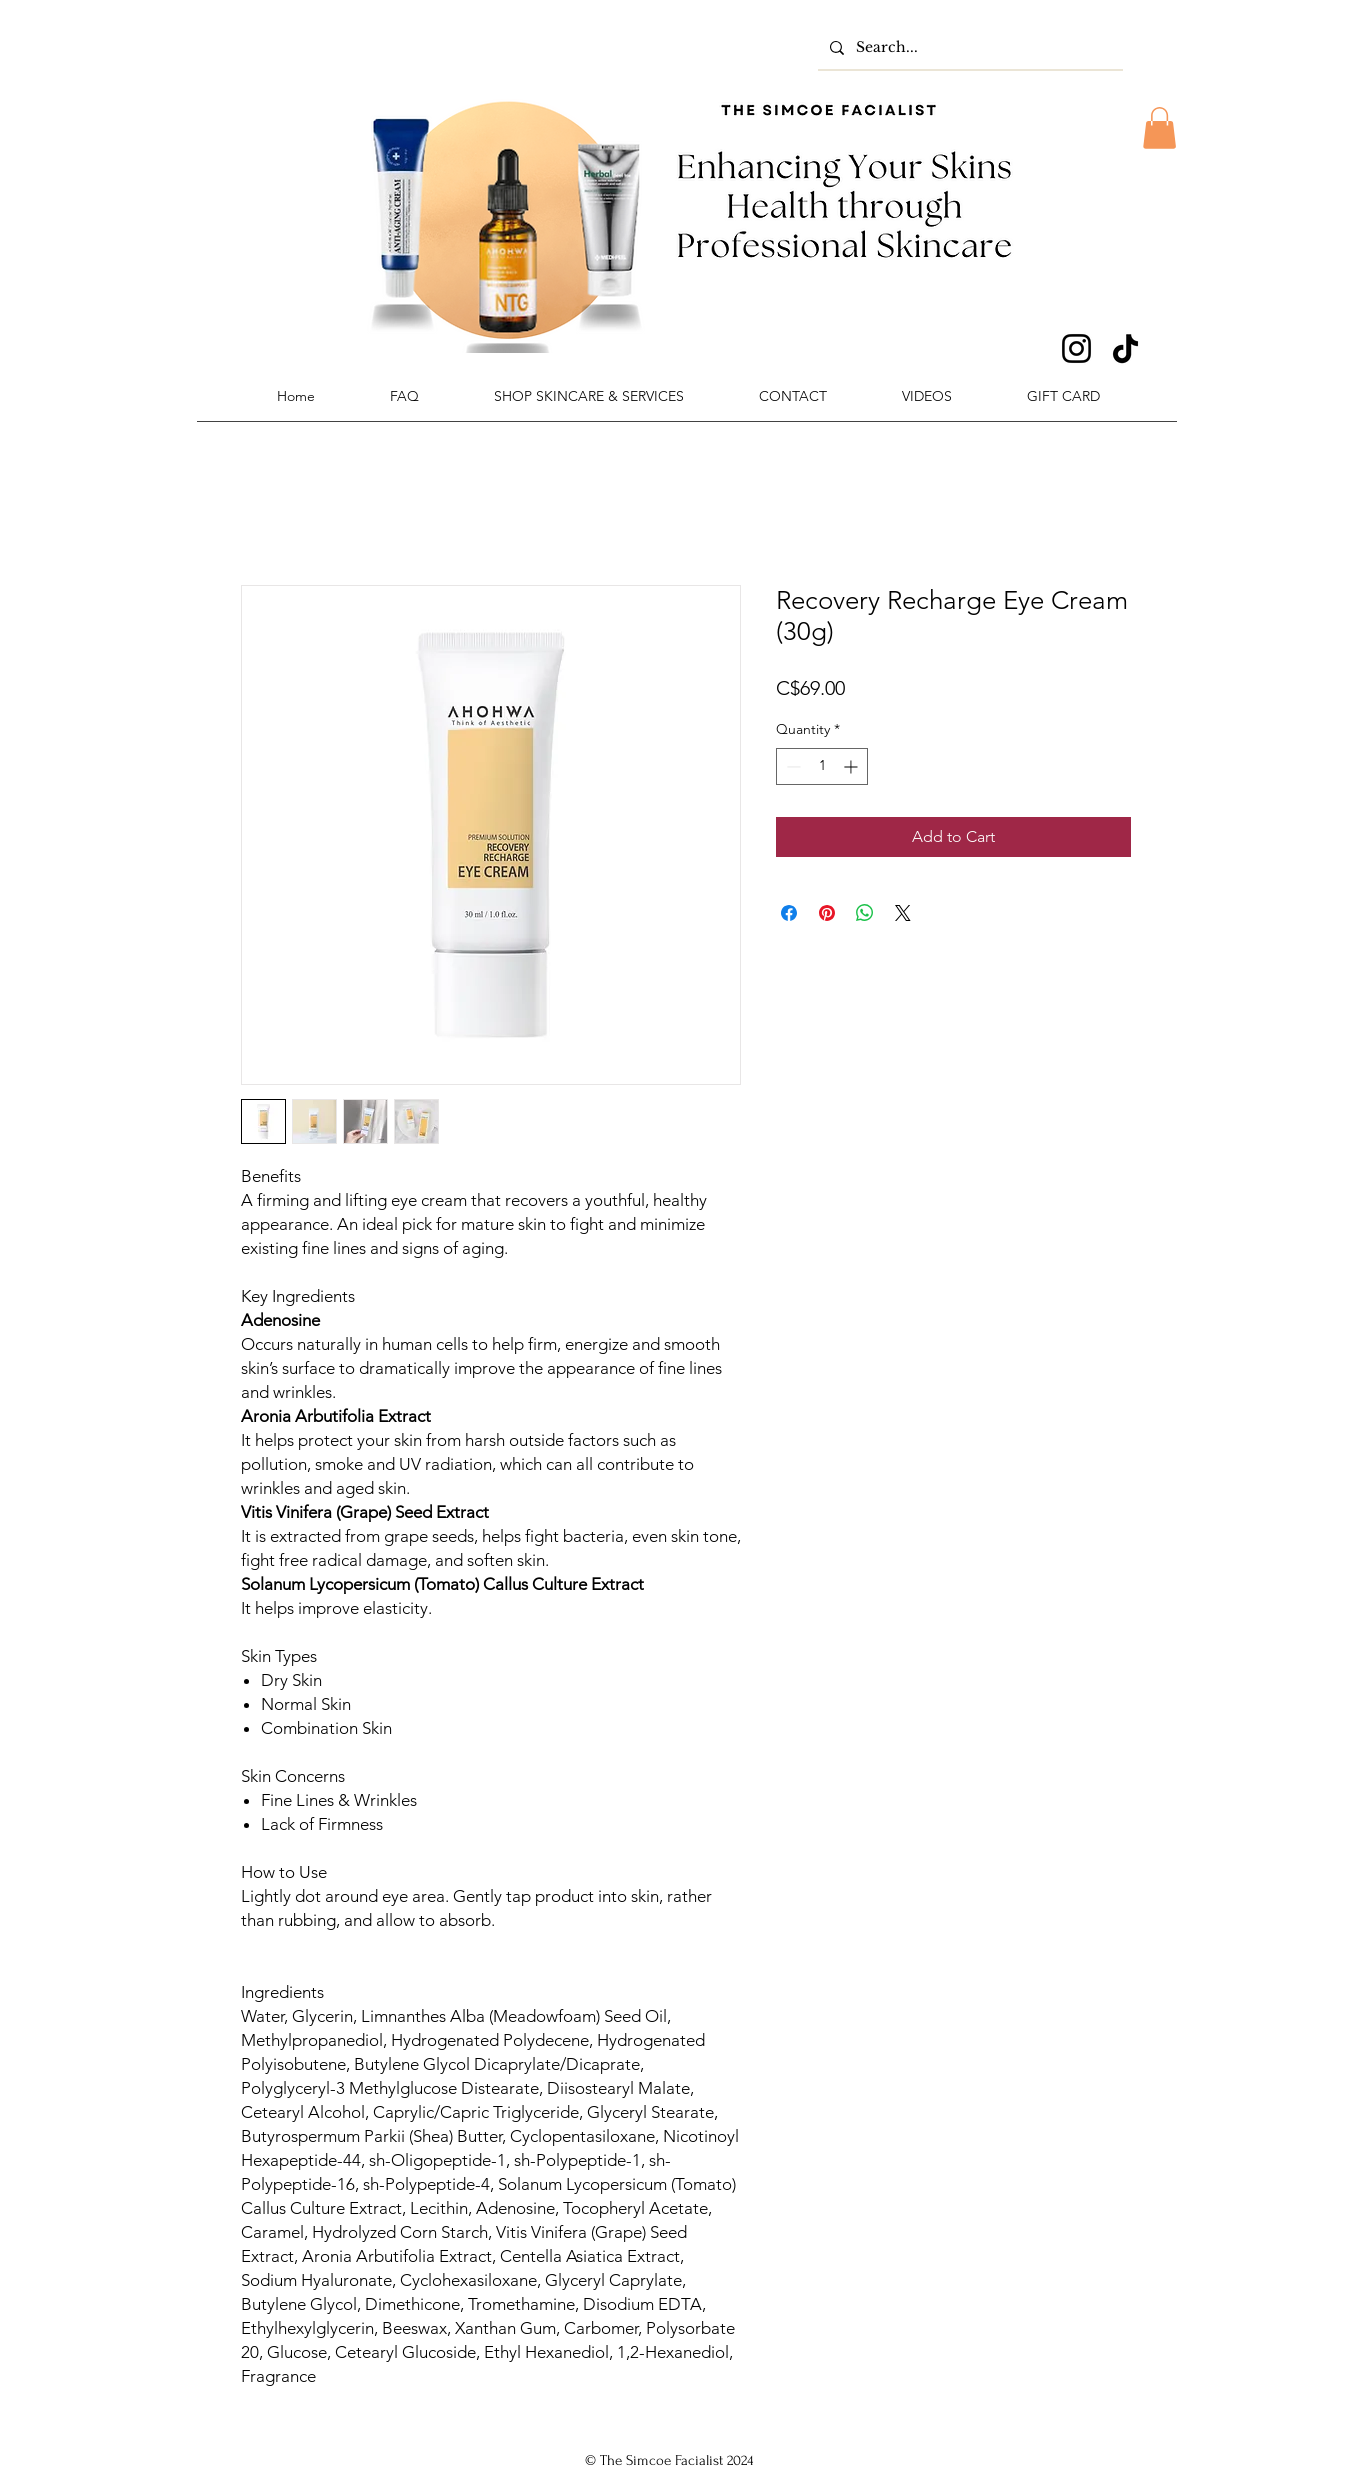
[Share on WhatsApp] (865, 913)
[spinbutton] (822, 766)
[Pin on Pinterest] (827, 913)
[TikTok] (1125, 348)
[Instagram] (1076, 348)
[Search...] (968, 47)
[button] (1159, 128)
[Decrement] (791, 766)
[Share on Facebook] (789, 913)
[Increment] (852, 766)
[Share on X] (903, 913)
